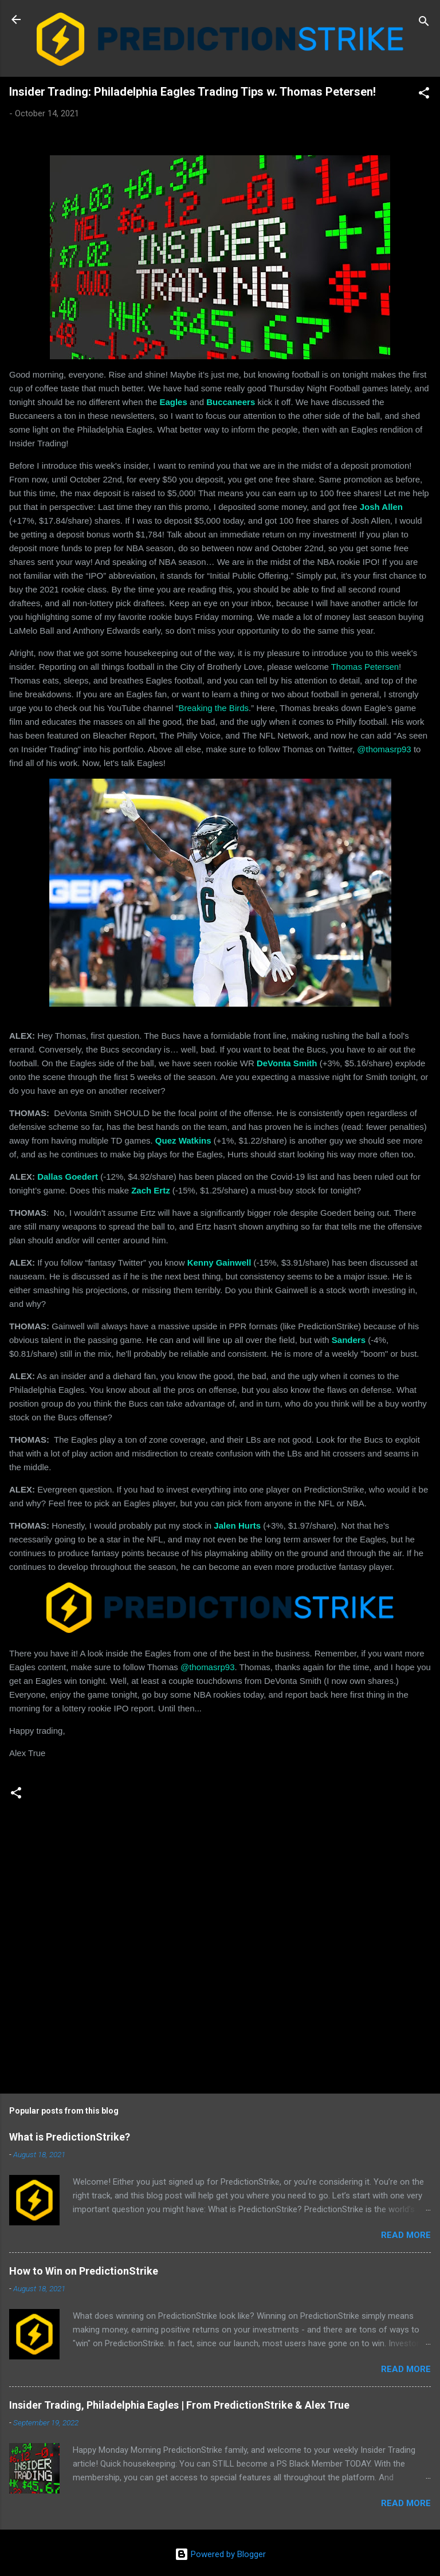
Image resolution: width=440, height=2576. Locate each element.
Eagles (173, 402)
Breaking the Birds (213, 708)
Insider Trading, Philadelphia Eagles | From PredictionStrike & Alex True (179, 2405)
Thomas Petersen (365, 667)
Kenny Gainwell (219, 1262)
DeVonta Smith (287, 1063)
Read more (406, 2235)
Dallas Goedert (67, 1176)
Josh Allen (381, 507)
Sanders (349, 1340)
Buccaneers (230, 402)
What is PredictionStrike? (69, 2137)
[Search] (424, 23)
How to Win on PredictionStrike (83, 2271)
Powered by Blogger (220, 2554)
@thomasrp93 (384, 749)
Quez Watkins (183, 1140)
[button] (424, 95)
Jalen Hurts (237, 1525)
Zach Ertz (150, 1190)
